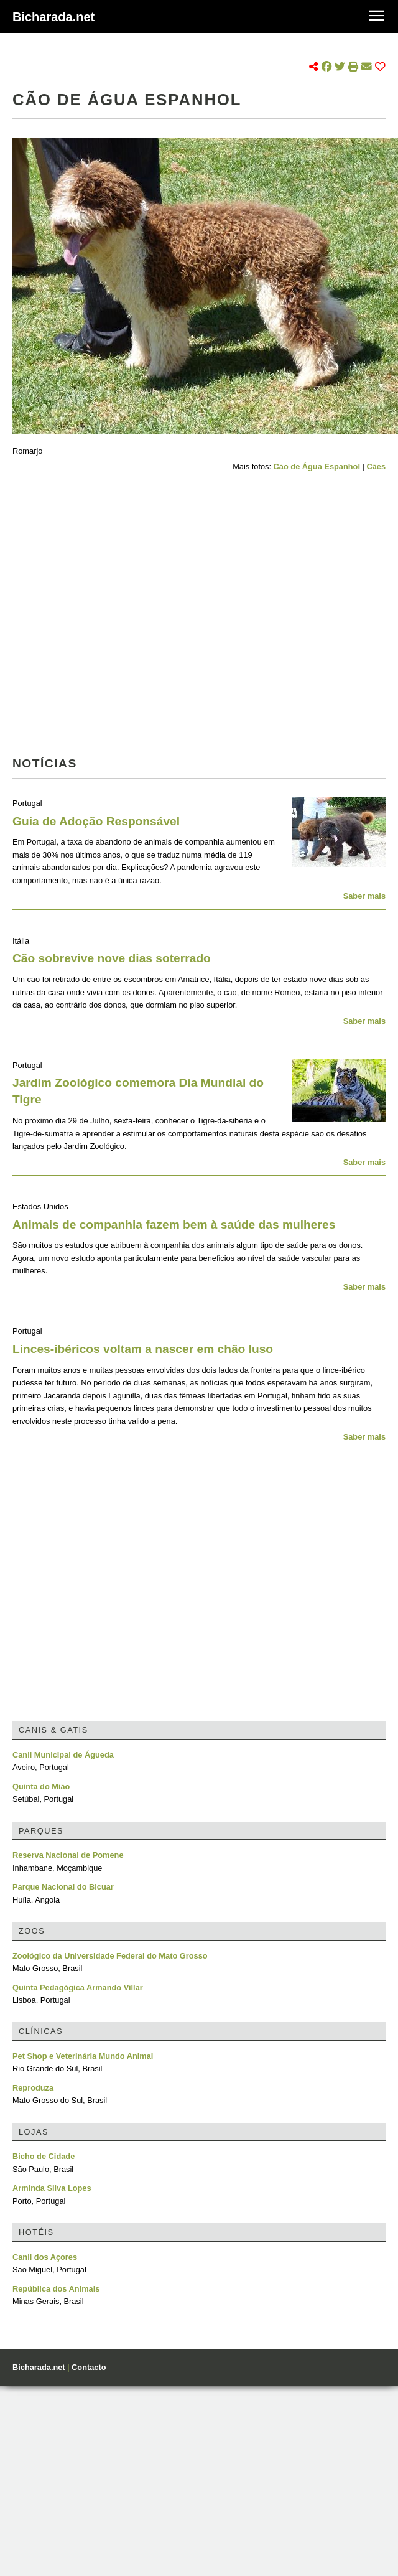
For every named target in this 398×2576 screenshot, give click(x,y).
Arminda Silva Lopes (51, 2188)
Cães (376, 466)
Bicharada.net (53, 17)
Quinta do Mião (41, 1786)
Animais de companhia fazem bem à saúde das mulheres (173, 1224)
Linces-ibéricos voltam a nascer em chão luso (142, 1349)
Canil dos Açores (44, 2257)
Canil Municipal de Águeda (63, 1754)
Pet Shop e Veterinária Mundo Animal (82, 2056)
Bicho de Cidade (43, 2156)
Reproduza (32, 2087)
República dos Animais (56, 2288)
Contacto (89, 2367)
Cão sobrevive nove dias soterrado (111, 958)
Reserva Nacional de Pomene (68, 1855)
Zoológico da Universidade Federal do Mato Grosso (110, 1955)
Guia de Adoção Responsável (96, 821)
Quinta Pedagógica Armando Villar (77, 1987)
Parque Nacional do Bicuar (63, 1886)
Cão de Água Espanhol (317, 466)
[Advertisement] (116, 622)
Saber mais (364, 896)
